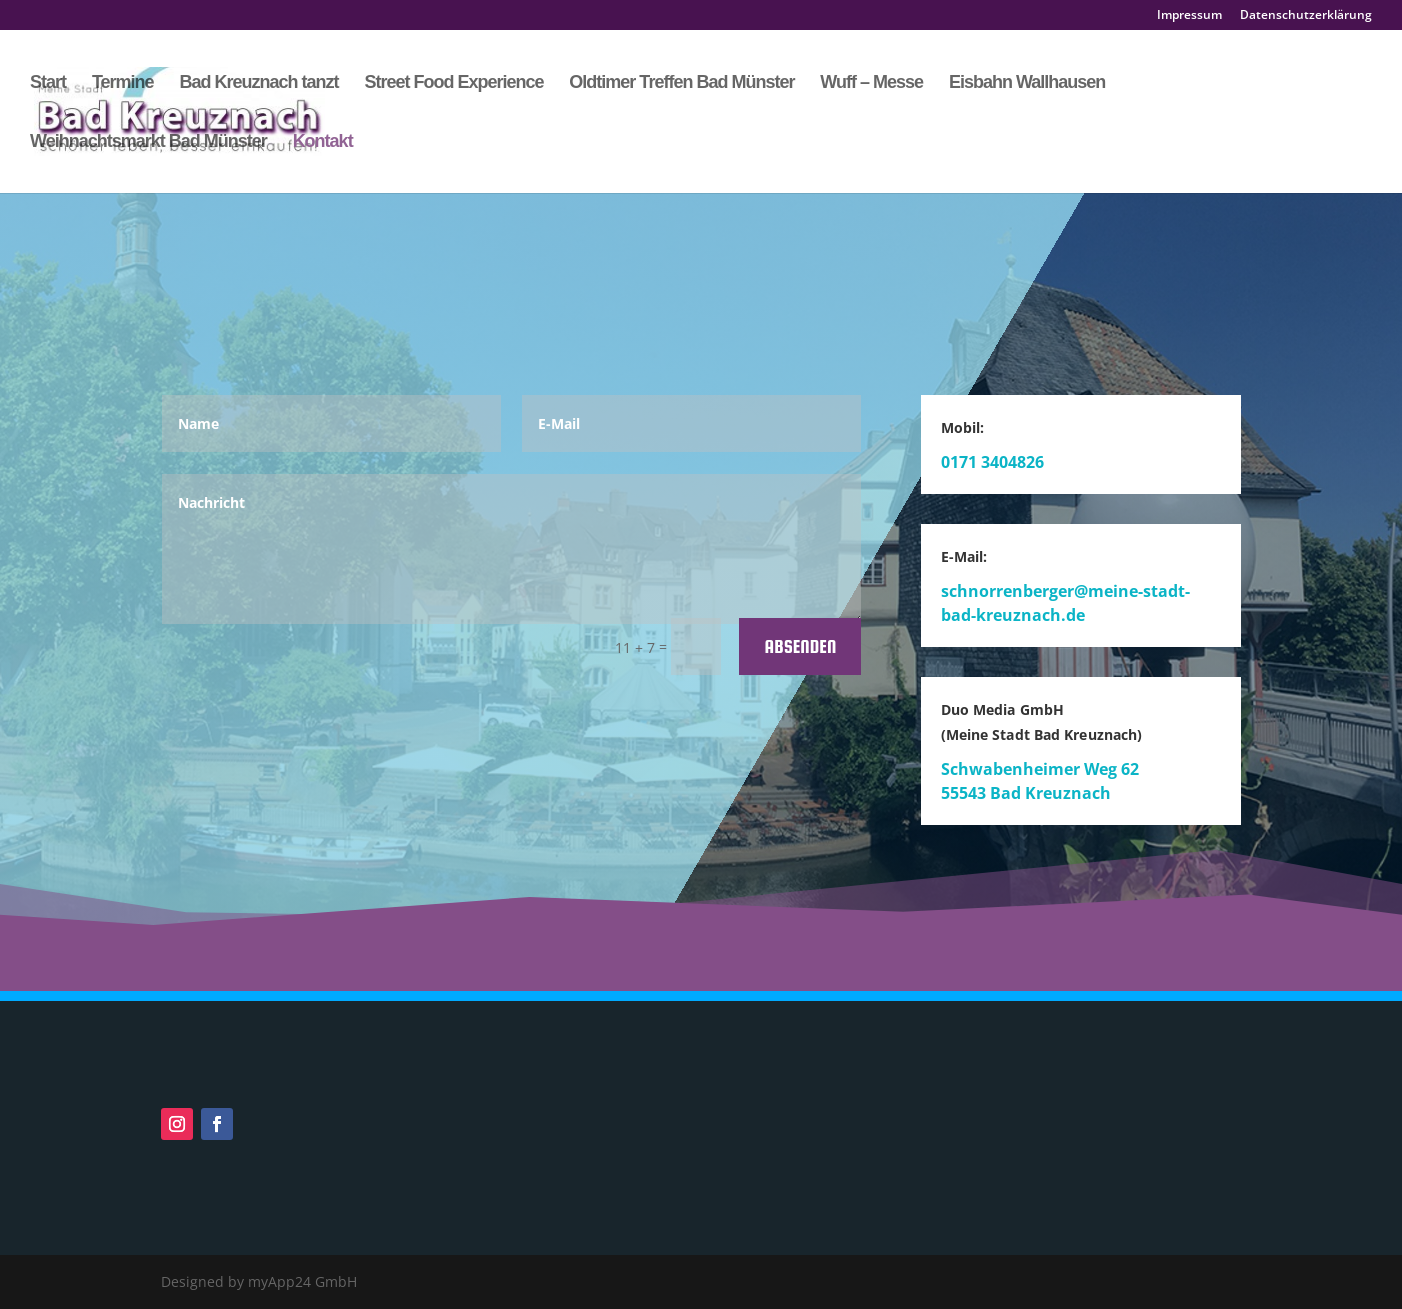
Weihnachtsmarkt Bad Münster (148, 142)
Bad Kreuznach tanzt (258, 83)
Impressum (1189, 16)
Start (48, 83)
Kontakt (323, 142)
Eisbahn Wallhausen (1027, 83)
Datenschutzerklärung (1306, 16)
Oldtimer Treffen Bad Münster (681, 83)
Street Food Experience (453, 83)
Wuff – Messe (871, 83)
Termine (123, 83)
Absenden (800, 646)
